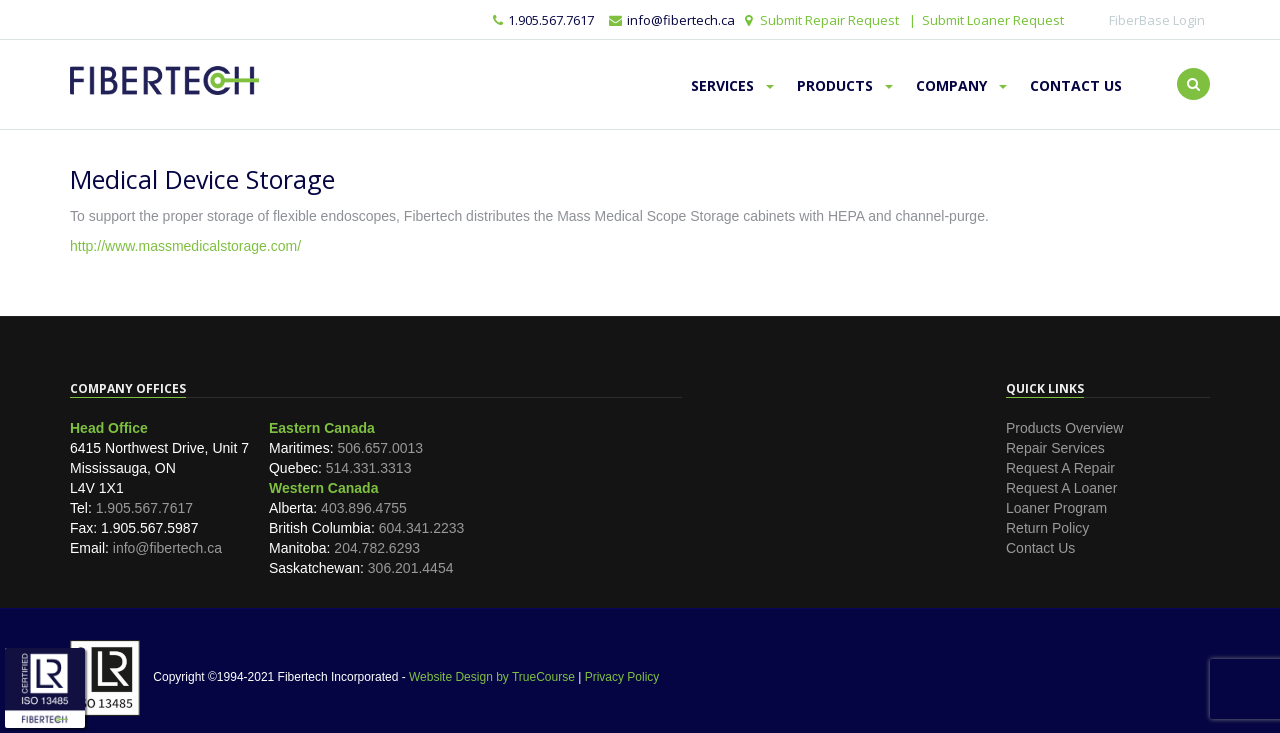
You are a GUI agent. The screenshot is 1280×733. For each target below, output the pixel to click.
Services (732, 85)
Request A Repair (1060, 468)
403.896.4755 (364, 508)
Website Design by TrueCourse (492, 677)
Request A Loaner (1061, 488)
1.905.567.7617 (543, 20)
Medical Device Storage (202, 179)
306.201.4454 (411, 568)
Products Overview (1064, 428)
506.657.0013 (380, 448)
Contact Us (1076, 85)
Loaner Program (1056, 508)
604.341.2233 (422, 528)
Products (845, 85)
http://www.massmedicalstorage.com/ (185, 246)
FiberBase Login (1157, 20)
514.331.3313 (369, 468)
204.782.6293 (377, 548)
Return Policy (1047, 528)
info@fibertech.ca (167, 548)
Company (961, 85)
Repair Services (1055, 448)
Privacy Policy (622, 677)
